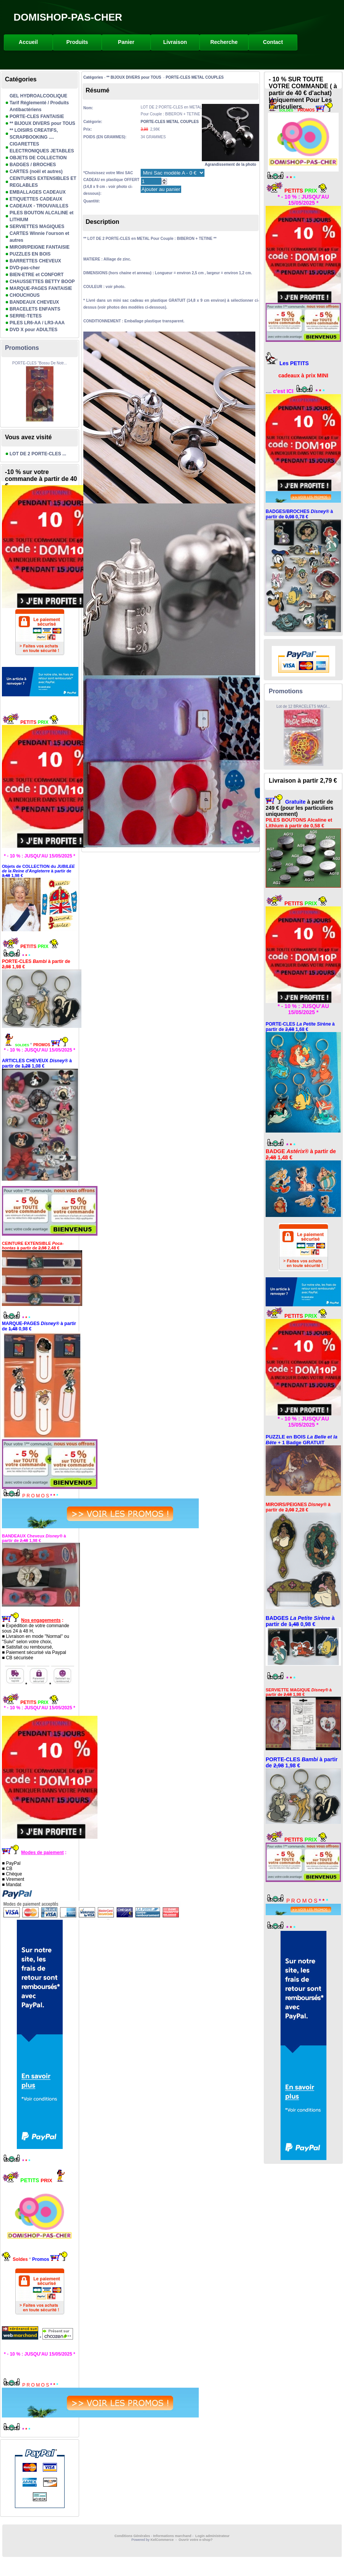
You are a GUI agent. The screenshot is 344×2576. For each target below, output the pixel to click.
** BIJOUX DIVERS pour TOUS (42, 123)
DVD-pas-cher (25, 267)
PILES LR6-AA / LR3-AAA (37, 322)
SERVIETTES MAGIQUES (37, 226)
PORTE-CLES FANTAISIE (37, 116)
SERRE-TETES (26, 316)
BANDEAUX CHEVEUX (34, 302)
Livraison (175, 42)
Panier (126, 42)
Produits (77, 42)
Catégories (93, 77)
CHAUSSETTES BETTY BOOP (42, 281)
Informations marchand (172, 2536)
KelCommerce (163, 2540)
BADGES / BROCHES (33, 164)
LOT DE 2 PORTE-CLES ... (38, 453)
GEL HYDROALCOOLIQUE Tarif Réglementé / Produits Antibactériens (39, 102)
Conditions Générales (132, 2536)
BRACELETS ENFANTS (35, 309)
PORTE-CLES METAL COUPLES (195, 77)
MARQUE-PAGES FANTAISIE (41, 288)
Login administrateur (212, 2536)
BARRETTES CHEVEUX (35, 261)
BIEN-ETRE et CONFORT (36, 274)
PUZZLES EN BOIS (30, 254)
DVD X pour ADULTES (33, 329)
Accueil (28, 42)
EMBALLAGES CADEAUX (38, 192)
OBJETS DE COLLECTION (38, 157)
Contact (273, 42)
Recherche (224, 42)
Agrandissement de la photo (230, 162)
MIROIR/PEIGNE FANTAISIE (40, 247)
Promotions (22, 348)
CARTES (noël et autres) (36, 171)
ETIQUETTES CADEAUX (36, 199)
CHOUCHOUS (25, 295)
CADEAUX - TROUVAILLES (39, 206)
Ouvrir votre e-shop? (195, 2540)
